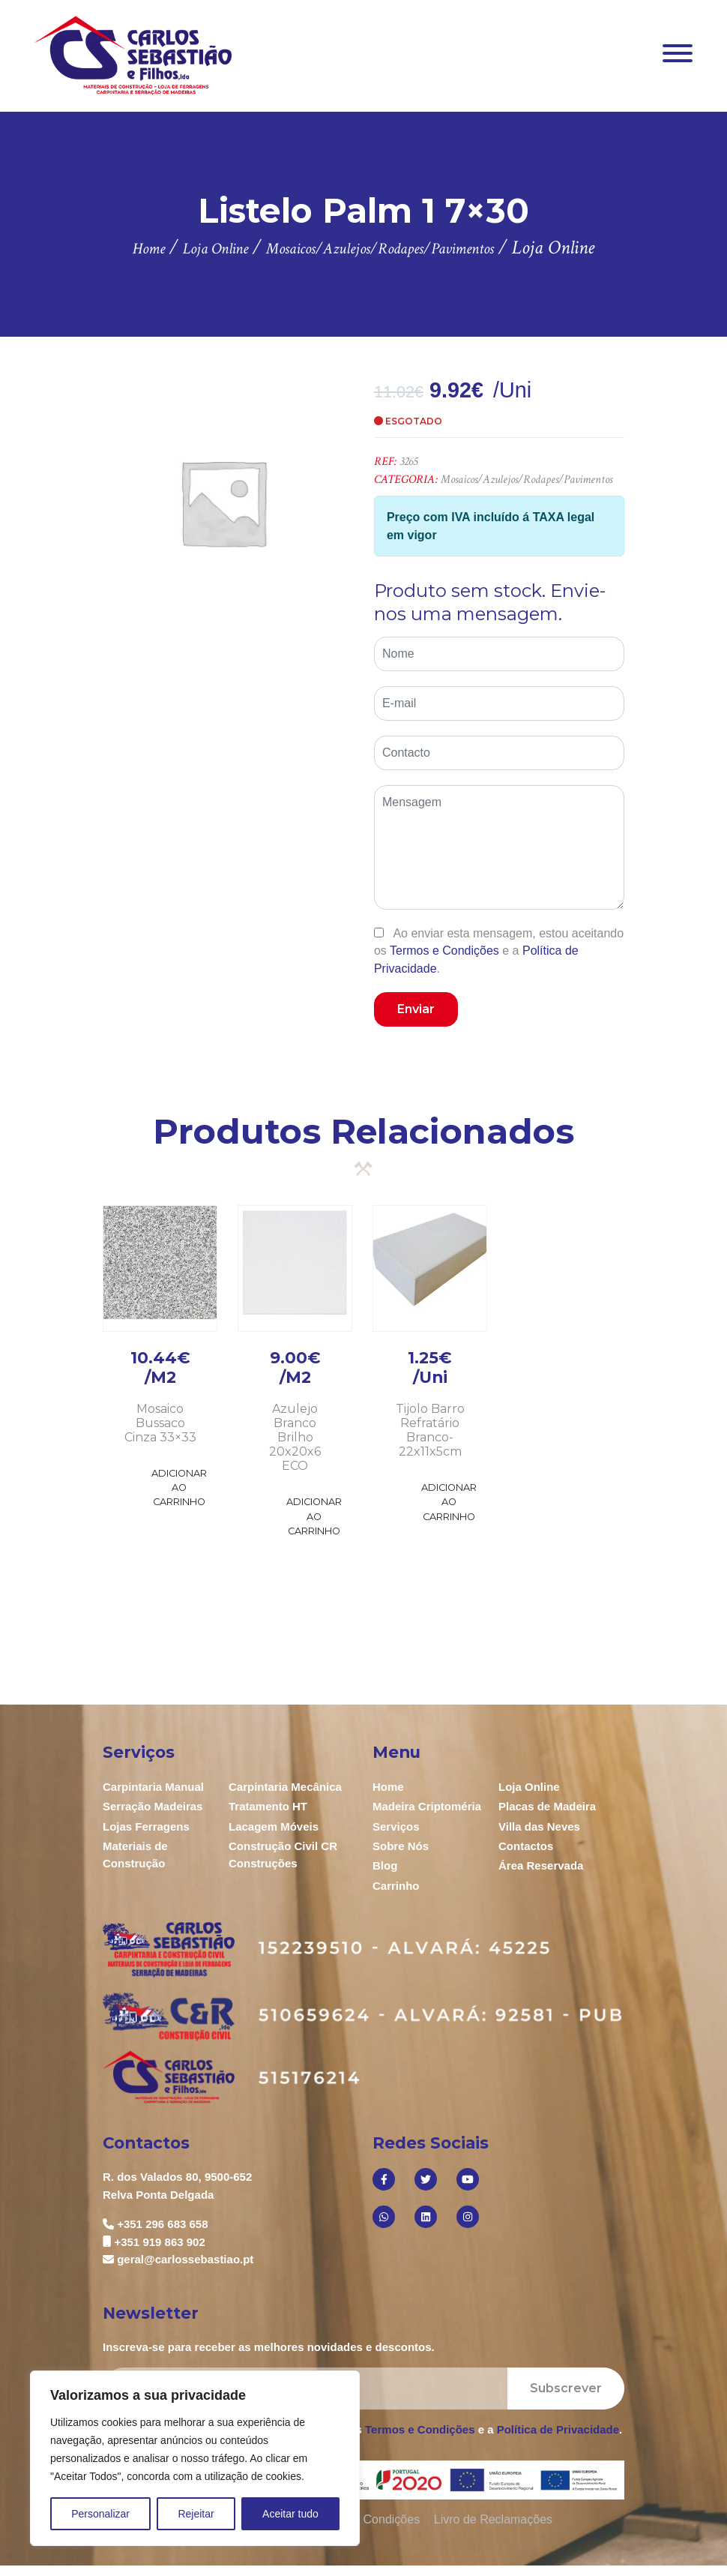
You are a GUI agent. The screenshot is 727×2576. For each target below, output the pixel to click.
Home (388, 1786)
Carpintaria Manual (153, 1786)
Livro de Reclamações (493, 2519)
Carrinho (396, 1885)
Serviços (396, 1826)
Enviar (416, 1009)
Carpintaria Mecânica (285, 1786)
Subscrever (566, 2388)
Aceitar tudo (290, 2514)
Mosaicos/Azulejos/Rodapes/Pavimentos (526, 479)
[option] (223, 502)
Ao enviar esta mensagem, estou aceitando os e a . (499, 951)
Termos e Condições (444, 950)
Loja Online (529, 1786)
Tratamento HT (268, 1806)
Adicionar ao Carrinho (179, 1487)
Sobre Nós (400, 1846)
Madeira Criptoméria (426, 1806)
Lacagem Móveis (274, 1826)
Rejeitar (196, 2514)
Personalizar (100, 2514)
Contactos (525, 1846)
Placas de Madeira (547, 1806)
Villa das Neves (539, 1826)
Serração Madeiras (152, 1806)
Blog (384, 1865)
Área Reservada (540, 1865)
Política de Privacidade (558, 2429)
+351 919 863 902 (159, 2242)
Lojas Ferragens (146, 1826)
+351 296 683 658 (162, 2224)
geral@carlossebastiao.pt (185, 2259)
